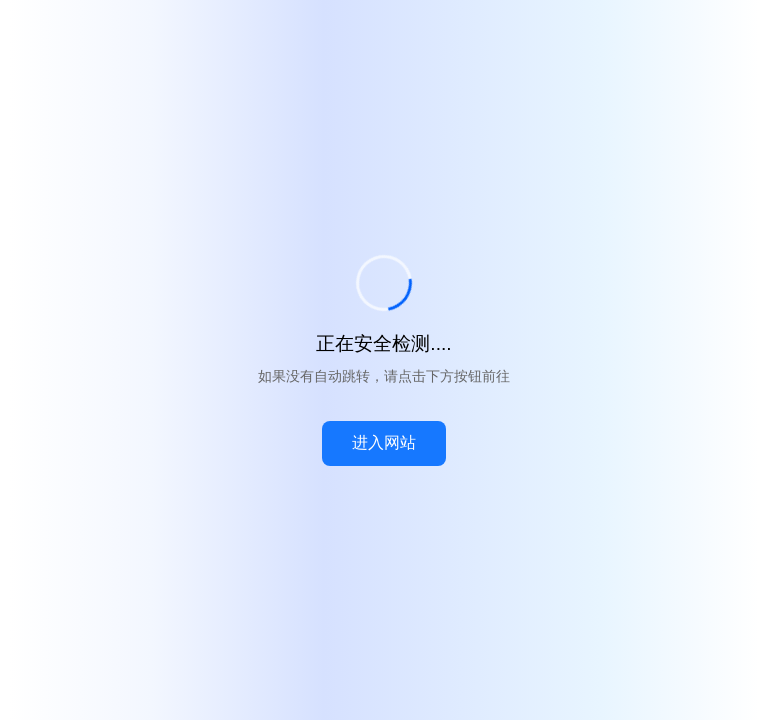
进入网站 (384, 442)
